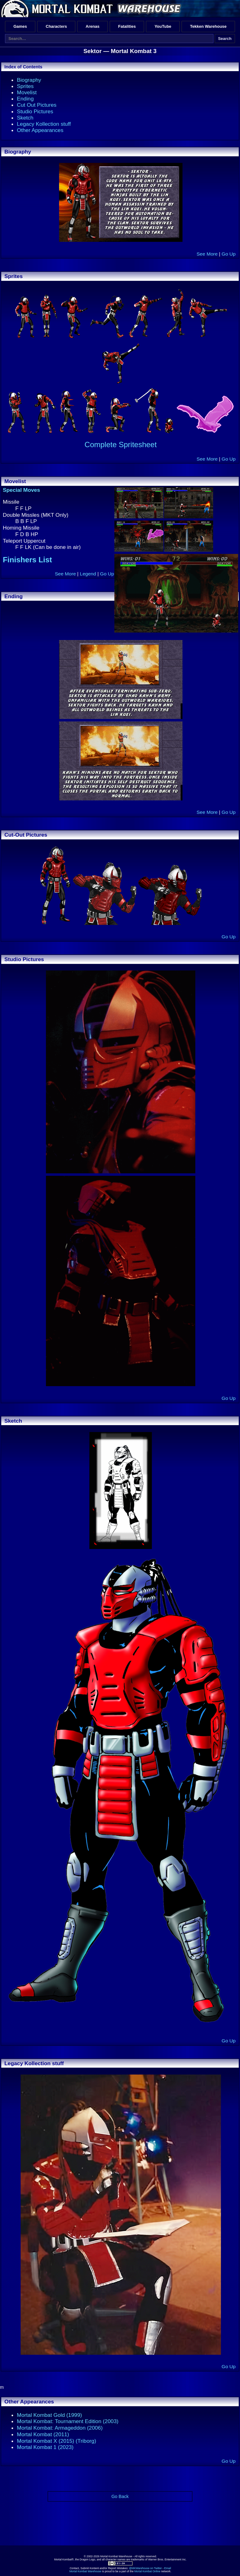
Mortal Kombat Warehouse (85, 2571)
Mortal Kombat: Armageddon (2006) (59, 2428)
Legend (88, 573)
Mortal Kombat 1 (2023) (45, 2447)
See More (207, 254)
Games (20, 26)
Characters (56, 26)
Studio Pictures (35, 111)
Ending (25, 98)
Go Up (229, 254)
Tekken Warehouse (208, 26)
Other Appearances (40, 130)
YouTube (162, 26)
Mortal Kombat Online (147, 2571)
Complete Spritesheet (121, 444)
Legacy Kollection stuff (44, 124)
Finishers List (27, 559)
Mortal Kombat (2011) (43, 2434)
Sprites (25, 86)
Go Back (119, 2496)
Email (167, 2568)
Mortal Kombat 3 (134, 51)
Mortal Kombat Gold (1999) (49, 2415)
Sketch (25, 118)
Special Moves (21, 490)
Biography (29, 80)
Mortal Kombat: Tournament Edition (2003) (67, 2421)
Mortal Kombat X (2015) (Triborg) (56, 2441)
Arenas (92, 26)
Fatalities (127, 26)
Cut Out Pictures (37, 105)
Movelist (27, 92)
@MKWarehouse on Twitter (145, 2568)
